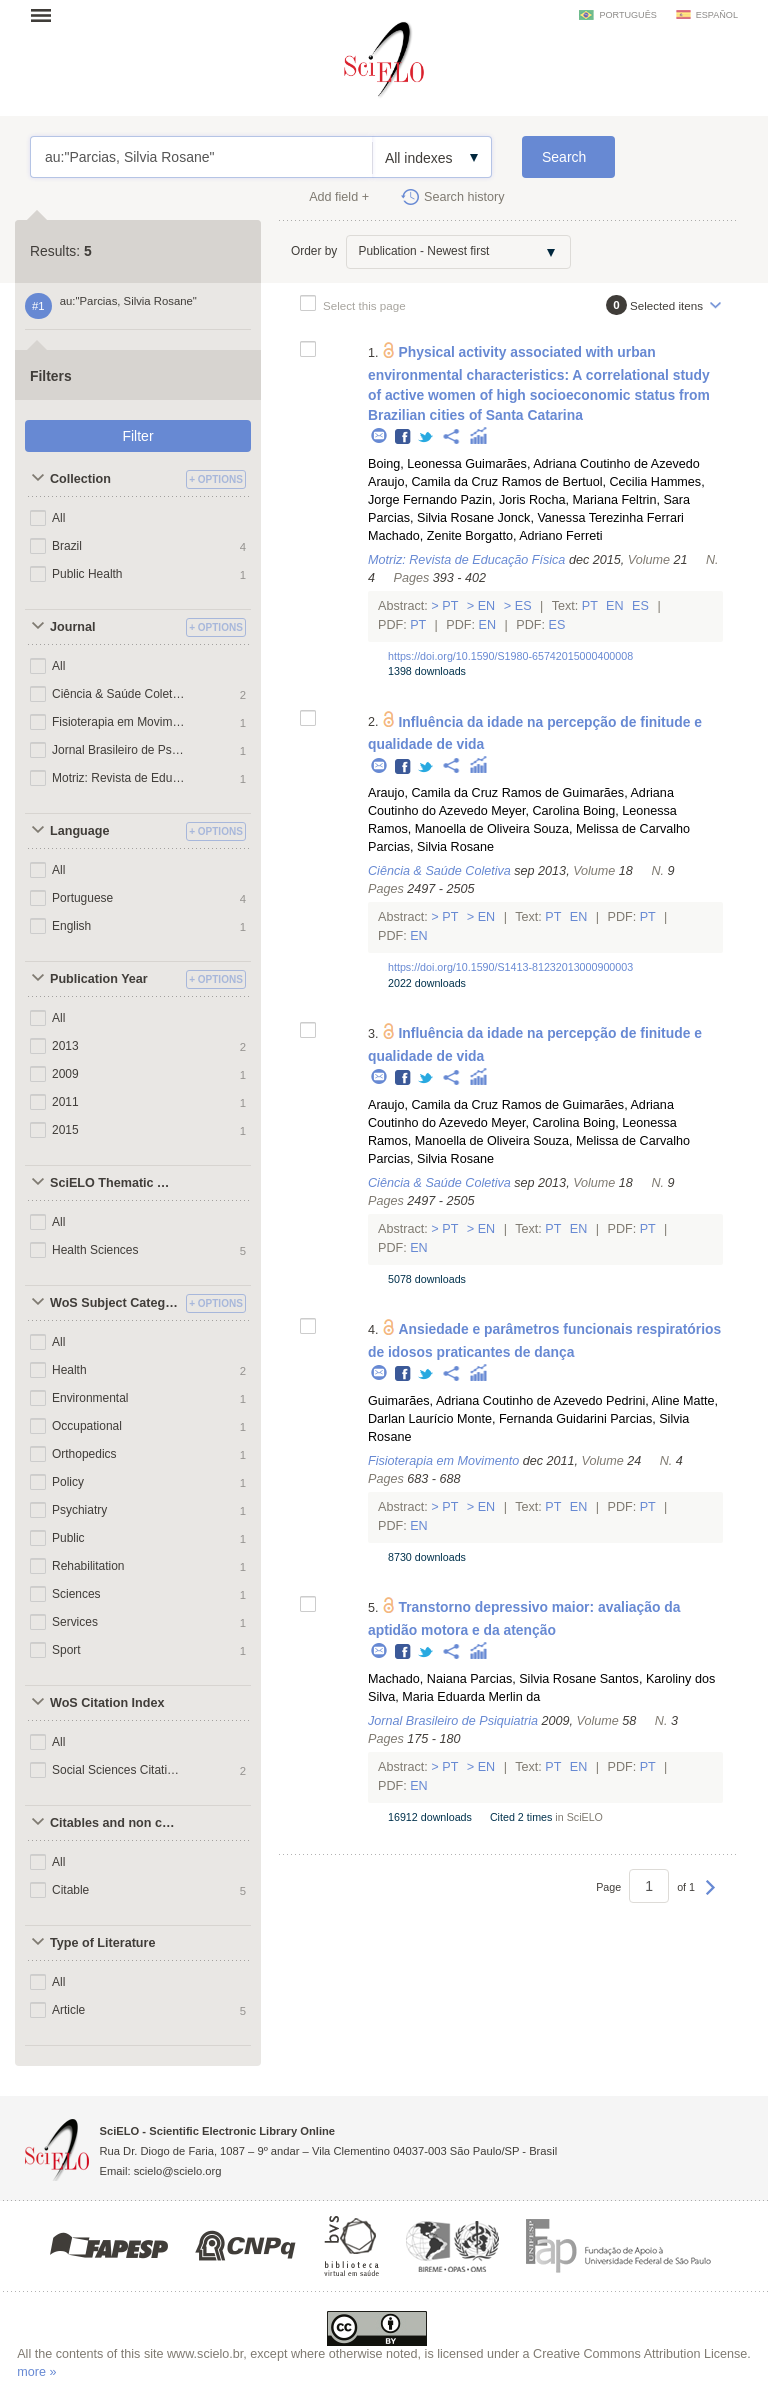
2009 (65, 1074)
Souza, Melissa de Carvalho (611, 829)
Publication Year (99, 979)
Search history (464, 197)
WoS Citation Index (107, 1703)
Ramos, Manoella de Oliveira (449, 829)
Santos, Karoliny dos (658, 1679)
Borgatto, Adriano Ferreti (533, 536)
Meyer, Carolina (535, 811)
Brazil (67, 546)
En (486, 606)
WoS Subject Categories (115, 1303)
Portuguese (82, 898)
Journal (73, 627)
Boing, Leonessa (415, 464)
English (71, 926)
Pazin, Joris (492, 500)
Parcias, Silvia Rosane (431, 518)
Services (75, 1622)
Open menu (47, 15)
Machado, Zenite (415, 536)
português (627, 15)
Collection (80, 479)
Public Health (87, 574)
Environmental (90, 1398)
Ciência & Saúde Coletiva (118, 694)
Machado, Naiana (417, 1679)
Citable (70, 1890)
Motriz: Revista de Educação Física (118, 778)
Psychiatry (79, 1510)
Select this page (364, 305)
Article (68, 2010)
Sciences (76, 1594)
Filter (137, 436)
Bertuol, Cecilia (605, 482)
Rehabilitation (88, 1566)
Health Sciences (95, 1250)
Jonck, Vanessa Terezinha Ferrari (590, 518)
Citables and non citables (115, 1823)
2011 (65, 1102)
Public (68, 1538)
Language (79, 831)
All (58, 518)
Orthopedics (84, 1454)
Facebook (403, 437)
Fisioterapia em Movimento (118, 722)
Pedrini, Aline (643, 1401)
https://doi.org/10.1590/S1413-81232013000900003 (510, 967)
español (717, 15)
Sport (66, 1650)
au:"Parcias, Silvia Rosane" (201, 157)
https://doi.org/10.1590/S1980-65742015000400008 (510, 656)
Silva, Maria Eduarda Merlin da (454, 1697)
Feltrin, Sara (655, 500)
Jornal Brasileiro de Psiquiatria (118, 750)
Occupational (87, 1426)
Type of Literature (102, 1943)
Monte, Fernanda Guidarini (532, 1419)
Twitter (426, 437)
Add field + (339, 197)
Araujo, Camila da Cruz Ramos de (463, 482)
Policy (68, 1482)
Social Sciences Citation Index (118, 1770)
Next (710, 1897)
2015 (65, 1130)
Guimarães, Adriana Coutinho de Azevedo (582, 464)
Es (523, 606)
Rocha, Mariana (573, 500)
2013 (65, 1046)
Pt (450, 606)
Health (69, 1370)
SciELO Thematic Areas (115, 1183)
